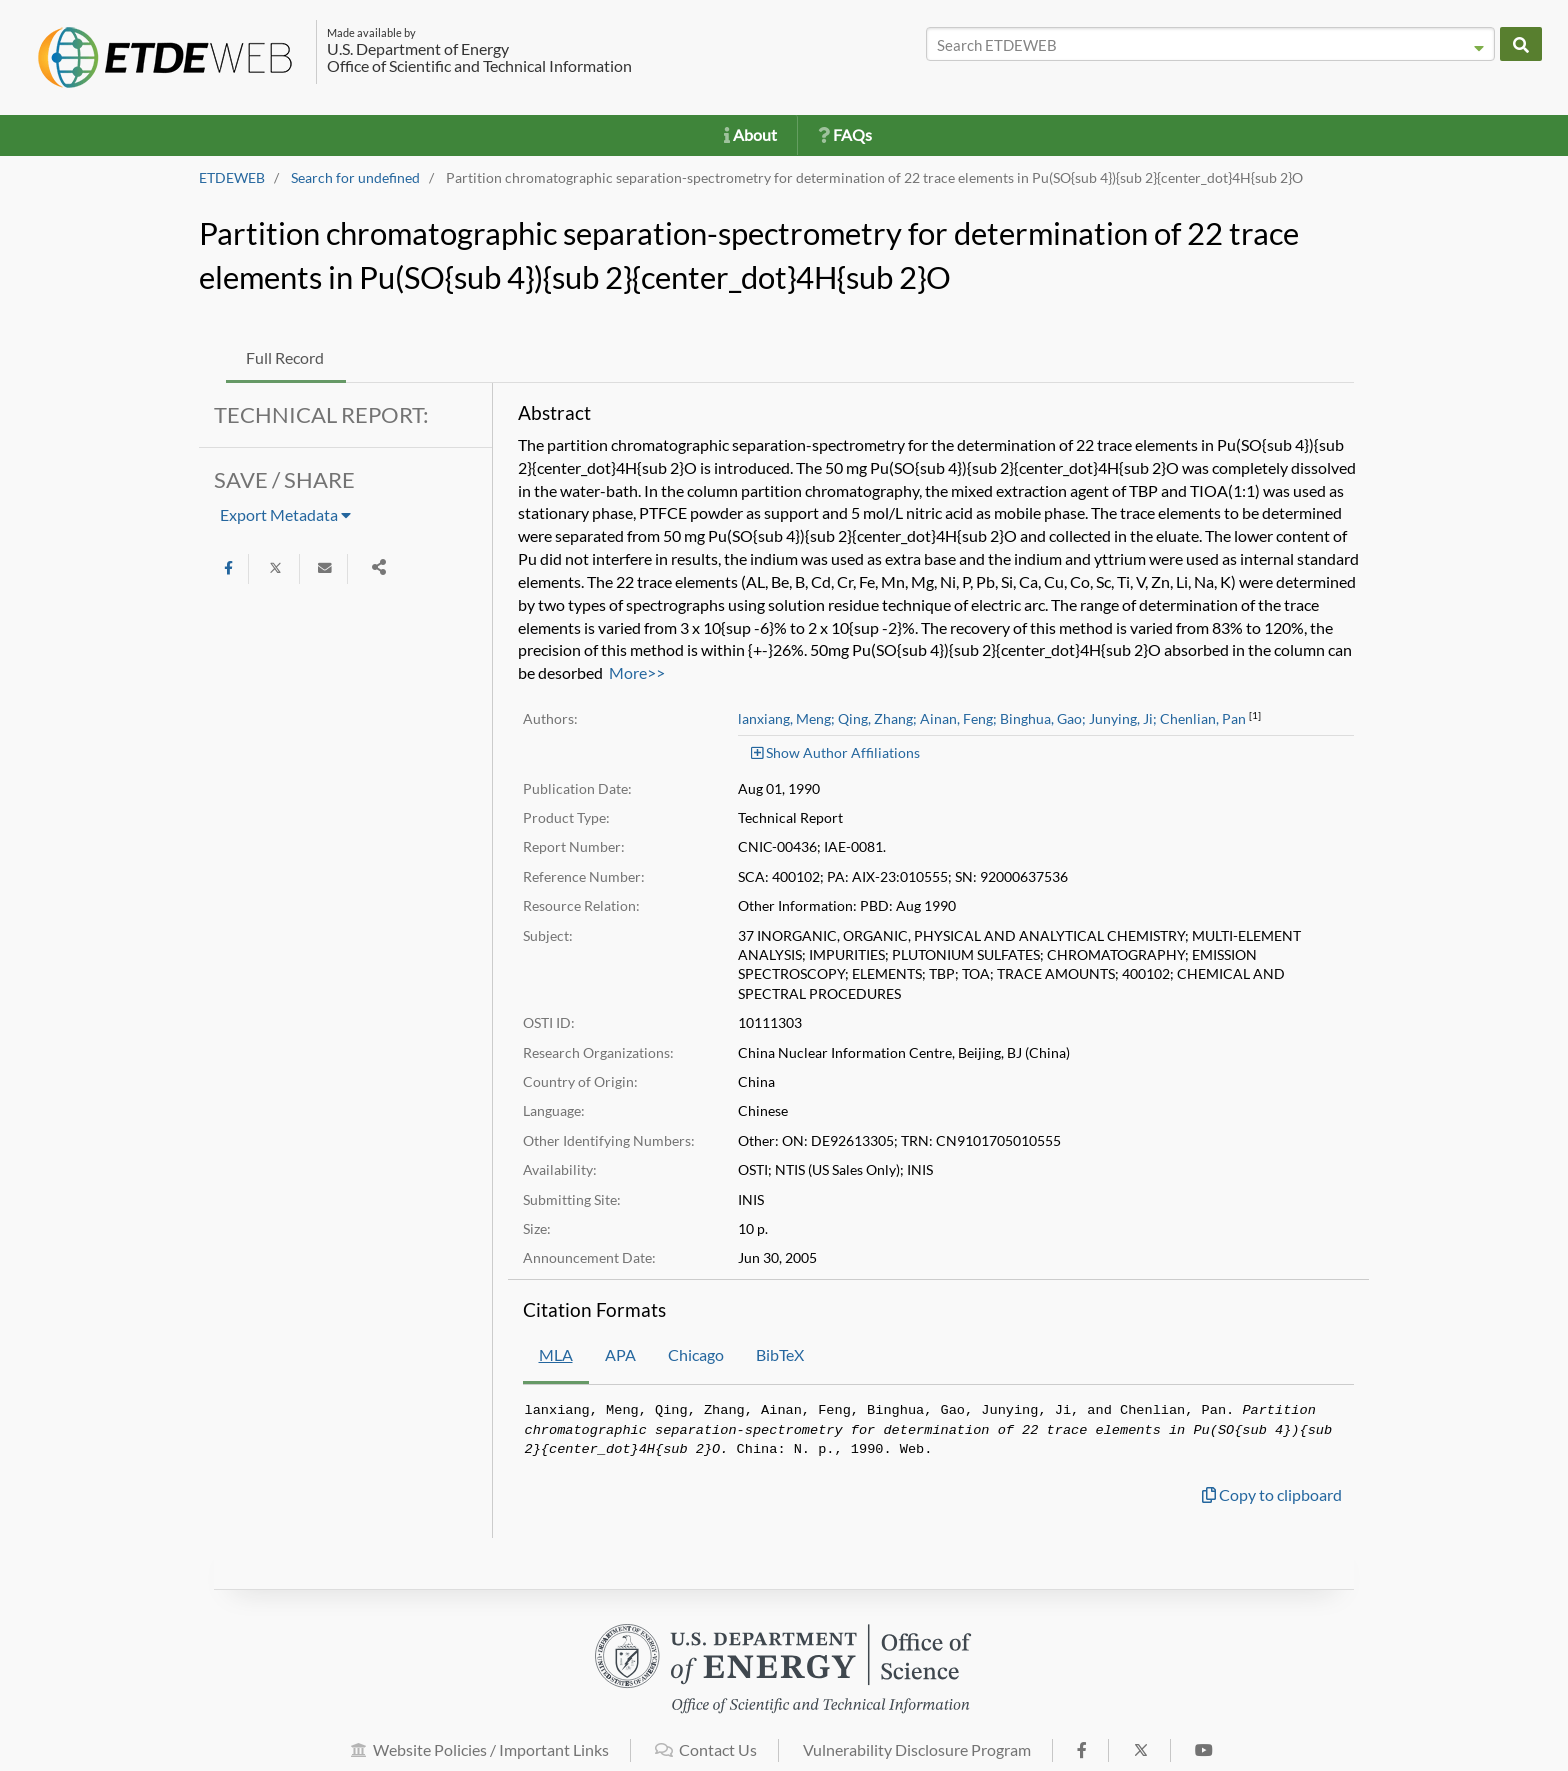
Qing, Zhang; (877, 719)
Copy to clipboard (1272, 1494)
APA (620, 1354)
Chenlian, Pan (1203, 719)
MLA (556, 1354)
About (750, 134)
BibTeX (780, 1354)
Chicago (696, 1354)
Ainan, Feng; (958, 719)
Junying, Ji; (1123, 719)
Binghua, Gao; (1043, 719)
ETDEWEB (232, 178)
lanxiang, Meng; (786, 719)
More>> (637, 672)
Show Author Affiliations (835, 752)
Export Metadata (285, 514)
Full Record (285, 357)
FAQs (845, 134)
